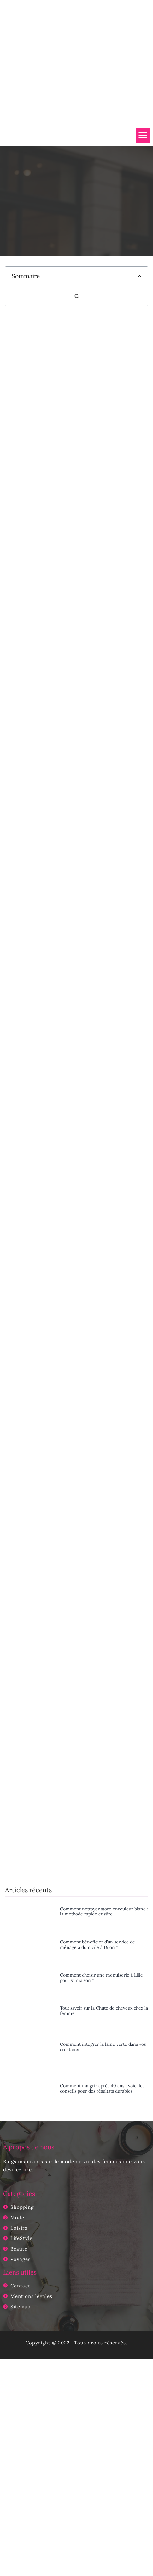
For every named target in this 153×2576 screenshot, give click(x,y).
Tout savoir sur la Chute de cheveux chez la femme (104, 2010)
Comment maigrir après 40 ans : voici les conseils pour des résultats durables (102, 2088)
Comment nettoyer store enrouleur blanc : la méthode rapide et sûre (104, 1911)
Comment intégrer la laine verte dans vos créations (103, 2046)
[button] (143, 135)
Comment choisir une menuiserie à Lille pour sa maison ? (101, 1977)
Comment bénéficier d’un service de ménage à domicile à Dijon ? (97, 1944)
